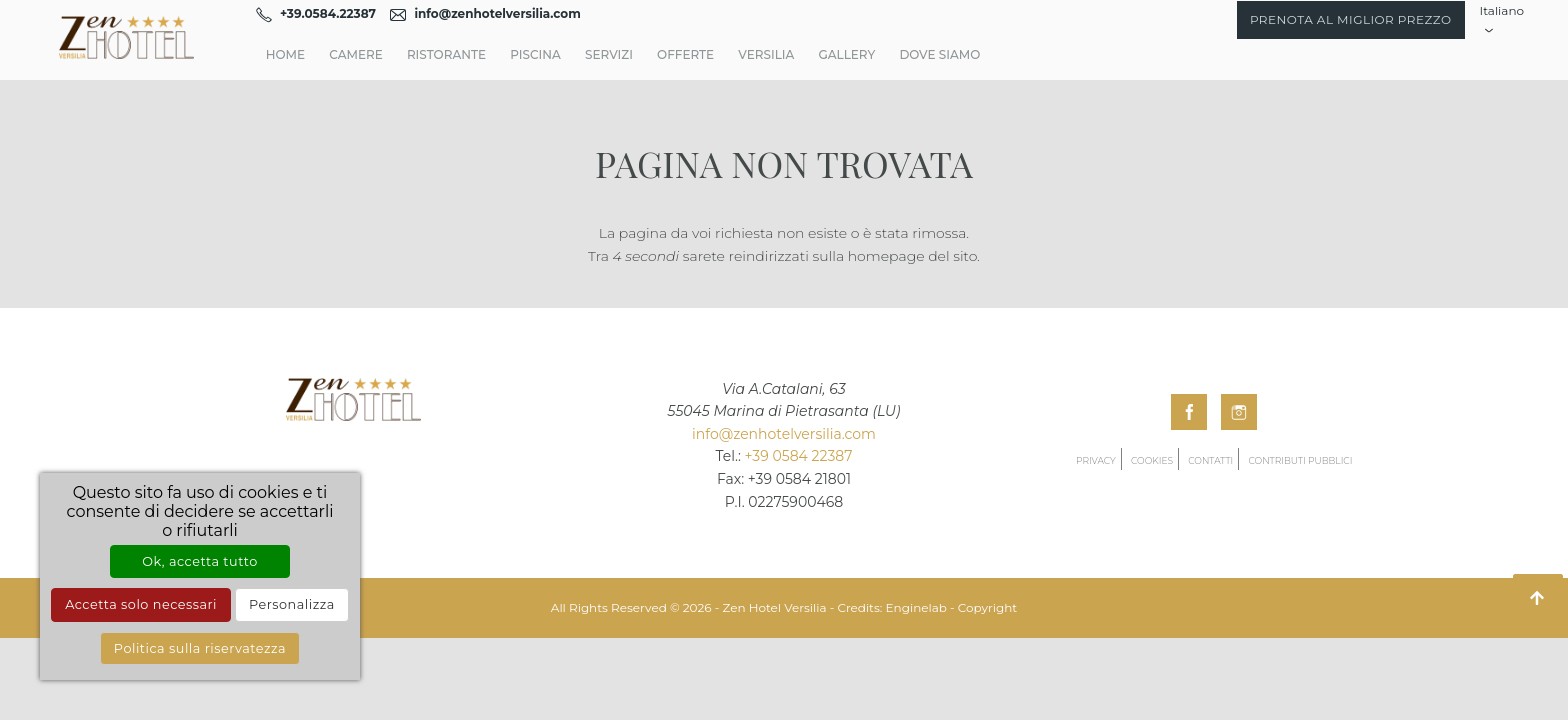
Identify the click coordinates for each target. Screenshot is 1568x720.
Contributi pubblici (1300, 460)
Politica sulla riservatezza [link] (200, 648)
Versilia (766, 54)
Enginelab (916, 607)
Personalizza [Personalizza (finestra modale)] (292, 604)
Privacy (1096, 460)
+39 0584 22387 (799, 456)
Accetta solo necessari (141, 604)
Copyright (987, 607)
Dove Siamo (939, 54)
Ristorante (446, 54)
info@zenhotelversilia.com (784, 434)
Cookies (1152, 460)
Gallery (846, 54)
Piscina (535, 54)
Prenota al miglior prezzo (1351, 19)
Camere (355, 54)
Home (285, 54)
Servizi (609, 54)
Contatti (1210, 460)
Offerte (685, 54)
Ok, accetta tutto (199, 561)
